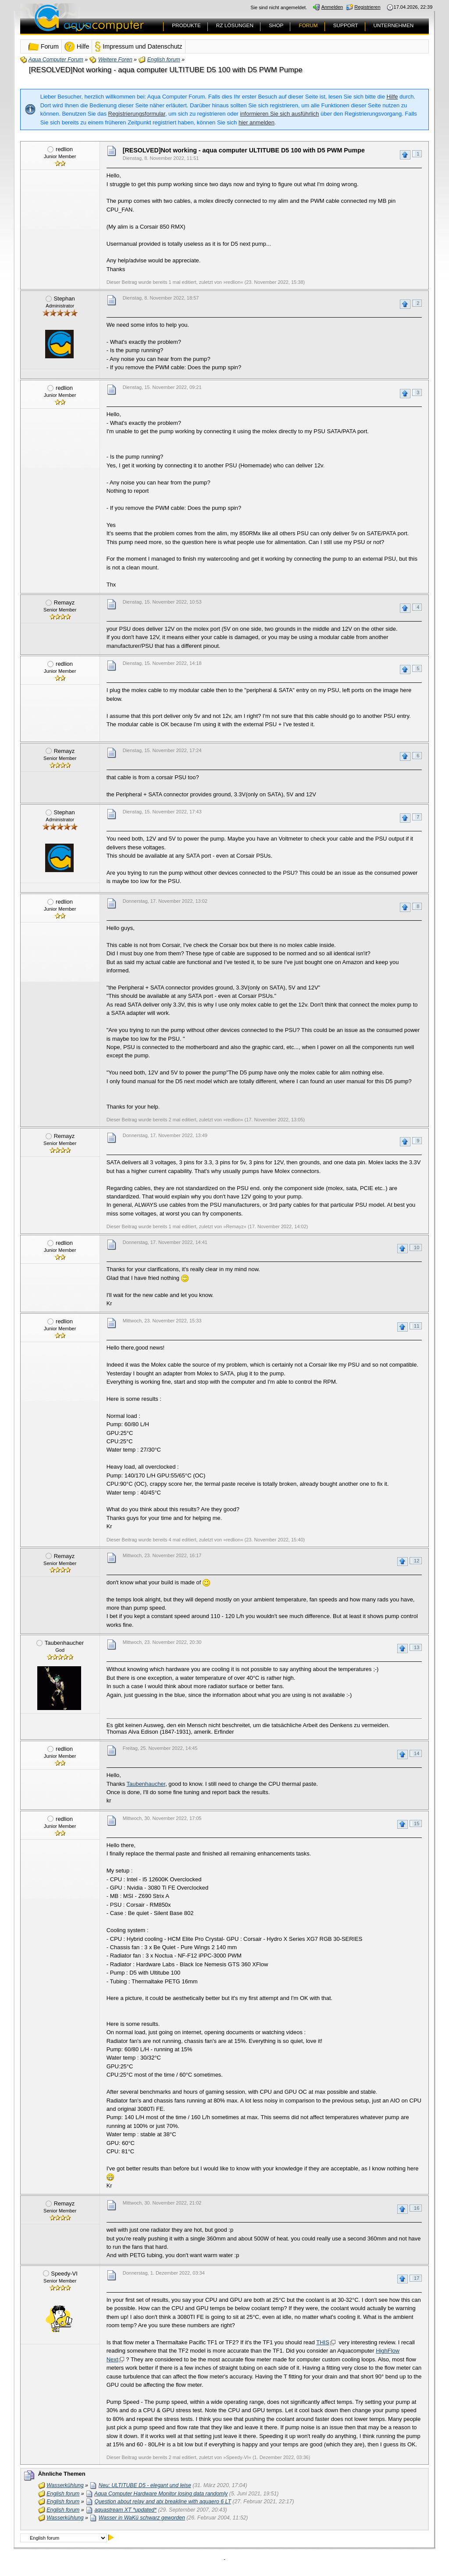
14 (416, 1753)
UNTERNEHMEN (394, 25)
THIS (322, 2342)
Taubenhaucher (146, 1784)
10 (416, 1247)
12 (416, 1560)
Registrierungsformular (136, 113)
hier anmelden (256, 122)
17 (416, 2278)
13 (416, 1647)
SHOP (276, 25)
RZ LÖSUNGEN (234, 25)
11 (416, 1326)
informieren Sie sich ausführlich (279, 113)
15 (416, 1823)
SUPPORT (345, 25)
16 (416, 2208)
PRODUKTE (186, 25)
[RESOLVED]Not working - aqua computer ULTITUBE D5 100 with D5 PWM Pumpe (166, 70)
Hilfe (392, 96)
